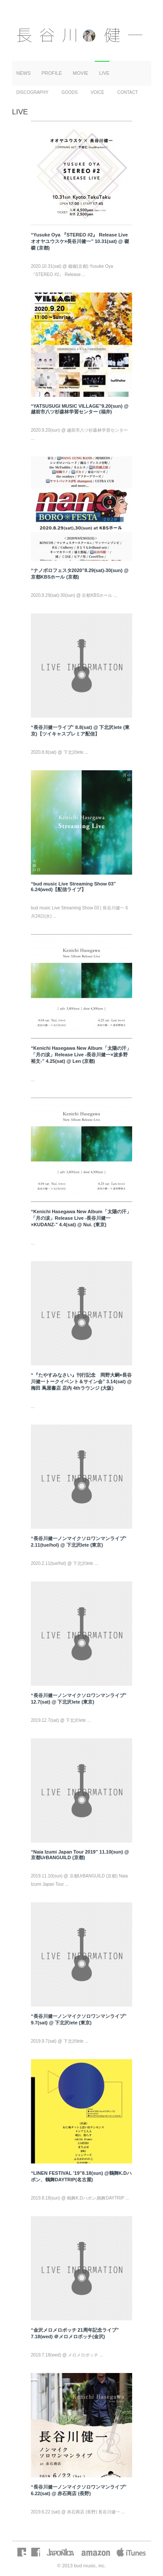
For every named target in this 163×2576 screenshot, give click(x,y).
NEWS (24, 73)
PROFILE (52, 73)
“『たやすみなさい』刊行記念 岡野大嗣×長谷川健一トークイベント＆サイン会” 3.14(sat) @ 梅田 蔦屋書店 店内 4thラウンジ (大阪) (81, 1381)
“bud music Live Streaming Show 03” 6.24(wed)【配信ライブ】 (73, 886)
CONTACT (127, 92)
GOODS (69, 92)
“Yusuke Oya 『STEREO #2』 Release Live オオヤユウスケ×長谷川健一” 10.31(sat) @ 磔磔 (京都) (80, 241)
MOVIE (80, 73)
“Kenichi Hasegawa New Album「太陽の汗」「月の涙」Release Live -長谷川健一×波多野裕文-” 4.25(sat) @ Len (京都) (81, 1054)
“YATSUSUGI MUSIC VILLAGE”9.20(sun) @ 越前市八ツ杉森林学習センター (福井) (80, 408)
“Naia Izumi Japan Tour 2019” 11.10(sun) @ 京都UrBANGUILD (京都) (80, 1854)
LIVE (104, 73)
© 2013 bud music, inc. (81, 2565)
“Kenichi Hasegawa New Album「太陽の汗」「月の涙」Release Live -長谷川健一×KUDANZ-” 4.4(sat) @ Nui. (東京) (81, 1218)
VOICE (97, 92)
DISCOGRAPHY (33, 92)
